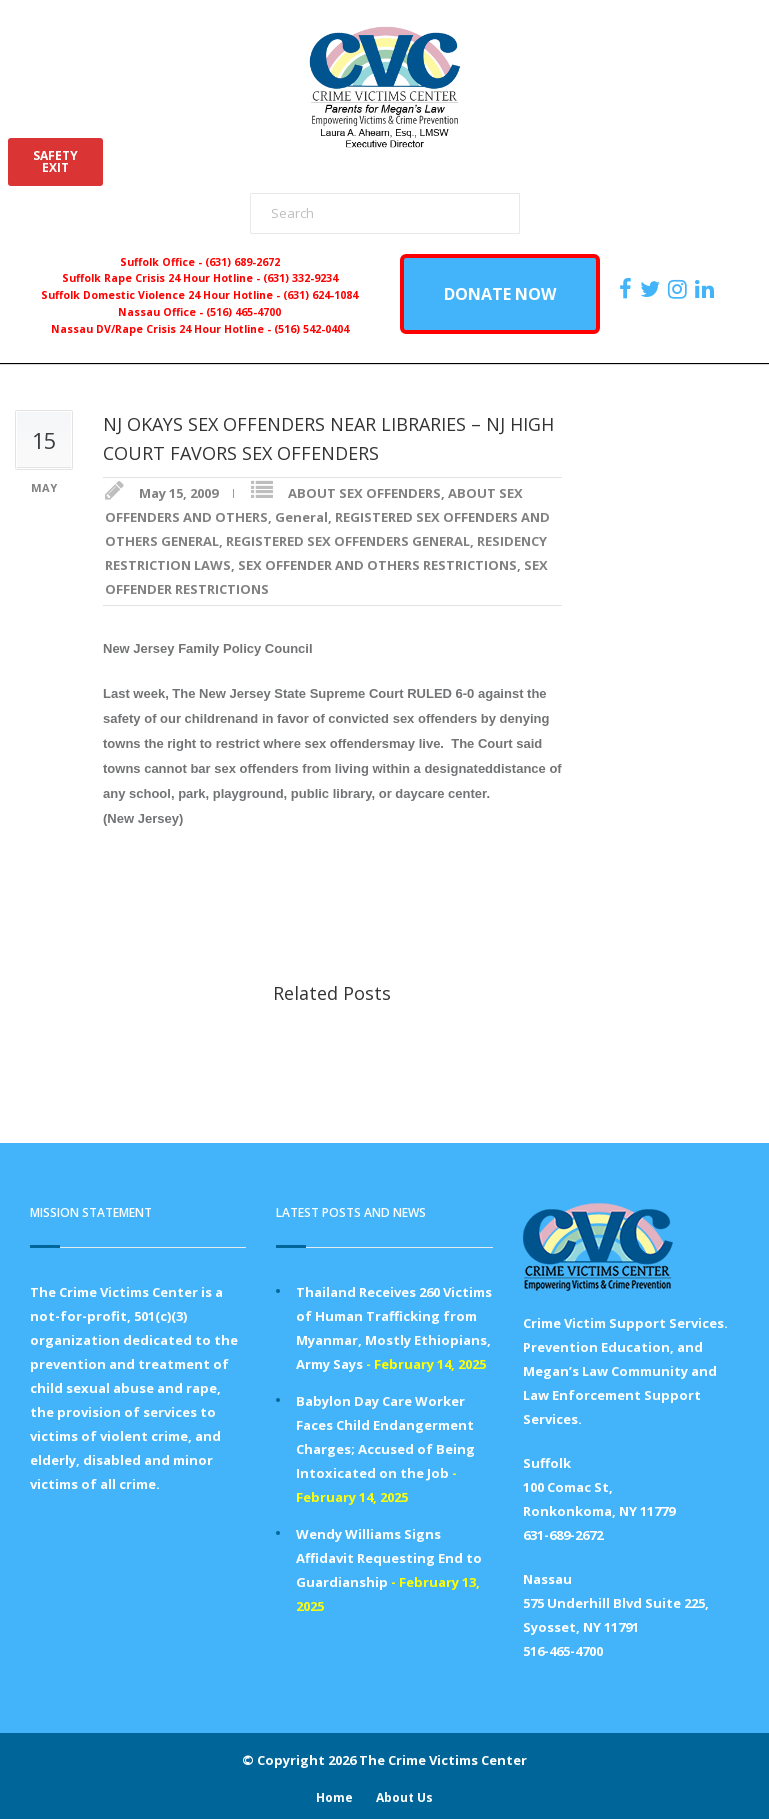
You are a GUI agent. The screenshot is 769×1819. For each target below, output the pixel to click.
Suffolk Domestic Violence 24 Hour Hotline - (162, 295)
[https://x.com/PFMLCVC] (652, 289)
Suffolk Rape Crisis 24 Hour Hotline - (162, 278)
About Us (404, 1797)
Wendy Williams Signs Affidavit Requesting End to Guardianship (389, 1558)
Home (334, 1797)
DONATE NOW (500, 294)
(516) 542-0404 (311, 329)
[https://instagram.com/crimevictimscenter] (680, 289)
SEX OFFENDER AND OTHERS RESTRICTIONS (377, 565)
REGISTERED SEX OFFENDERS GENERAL (348, 541)
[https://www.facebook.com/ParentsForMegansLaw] (628, 289)
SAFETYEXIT (55, 161)
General (301, 517)
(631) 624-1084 (320, 295)
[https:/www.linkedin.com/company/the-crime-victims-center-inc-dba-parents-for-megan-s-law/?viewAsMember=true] (707, 289)
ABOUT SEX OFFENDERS (364, 493)
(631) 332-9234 (300, 278)
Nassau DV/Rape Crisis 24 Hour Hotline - (162, 329)
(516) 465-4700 (243, 312)
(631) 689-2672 (242, 262)
